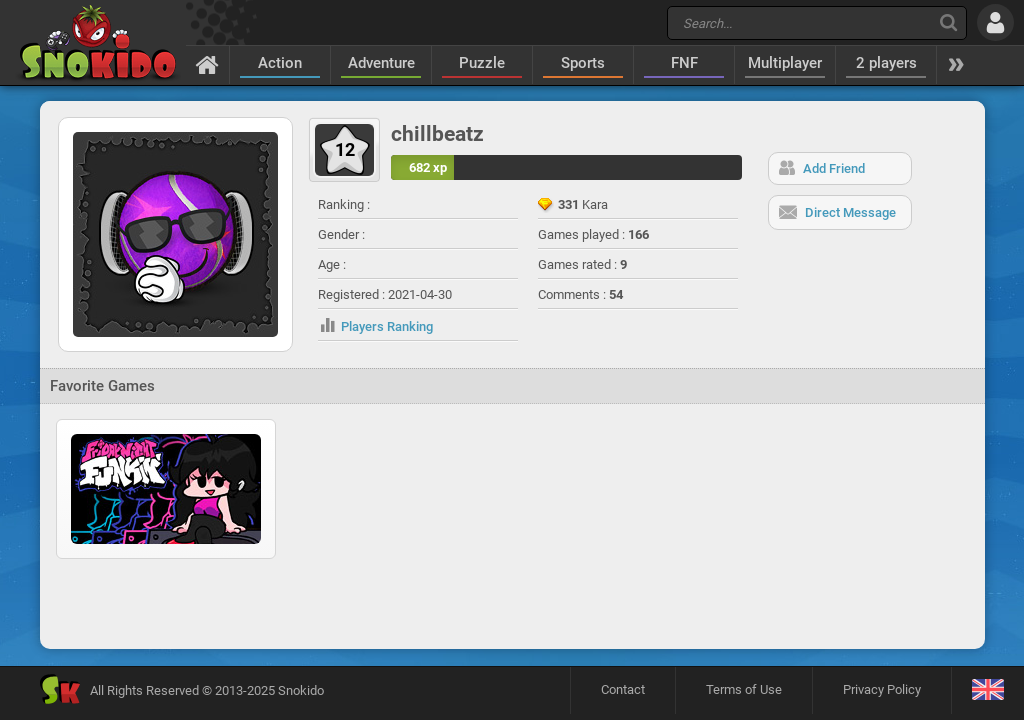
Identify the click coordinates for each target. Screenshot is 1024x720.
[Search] (948, 22)
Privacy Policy (882, 689)
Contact (623, 689)
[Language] (987, 690)
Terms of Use (744, 689)
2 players (886, 63)
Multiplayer (785, 63)
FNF (684, 63)
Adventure (381, 63)
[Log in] (995, 22)
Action (280, 63)
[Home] (207, 64)
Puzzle (482, 63)
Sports (583, 63)
